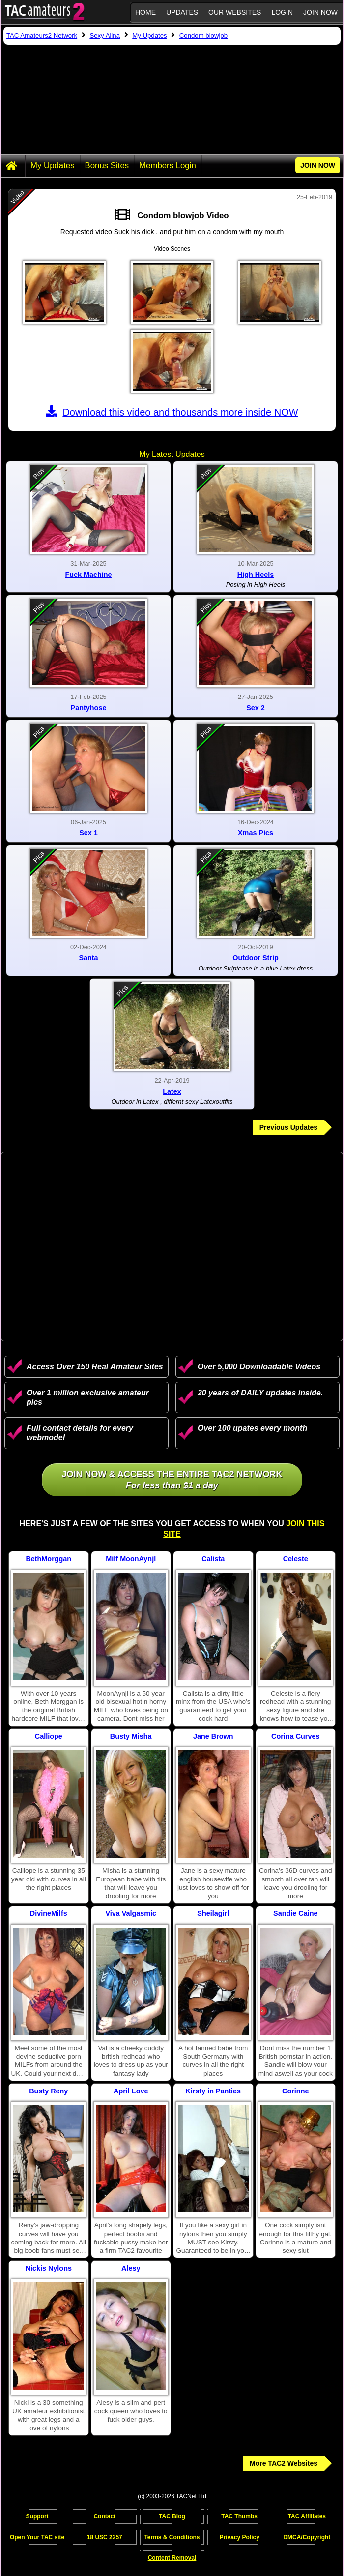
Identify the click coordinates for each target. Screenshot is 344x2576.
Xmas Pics (255, 833)
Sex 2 (255, 708)
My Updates (52, 165)
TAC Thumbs (239, 2516)
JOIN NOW (320, 12)
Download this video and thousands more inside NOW (172, 412)
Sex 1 (88, 833)
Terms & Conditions (172, 2537)
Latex (172, 1091)
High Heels (255, 574)
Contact (104, 2516)
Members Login (167, 165)
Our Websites (234, 12)
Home (145, 12)
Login (282, 12)
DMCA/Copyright (306, 2537)
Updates (182, 12)
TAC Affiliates (307, 2516)
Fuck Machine (88, 574)
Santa (88, 958)
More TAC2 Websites (283, 2463)
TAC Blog (172, 2516)
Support (37, 2516)
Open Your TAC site (37, 2537)
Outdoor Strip (255, 958)
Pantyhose (89, 708)
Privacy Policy (239, 2537)
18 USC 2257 (104, 2537)
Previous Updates (288, 1127)
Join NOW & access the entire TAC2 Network (171, 1480)
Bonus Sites (107, 165)
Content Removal (172, 2557)
